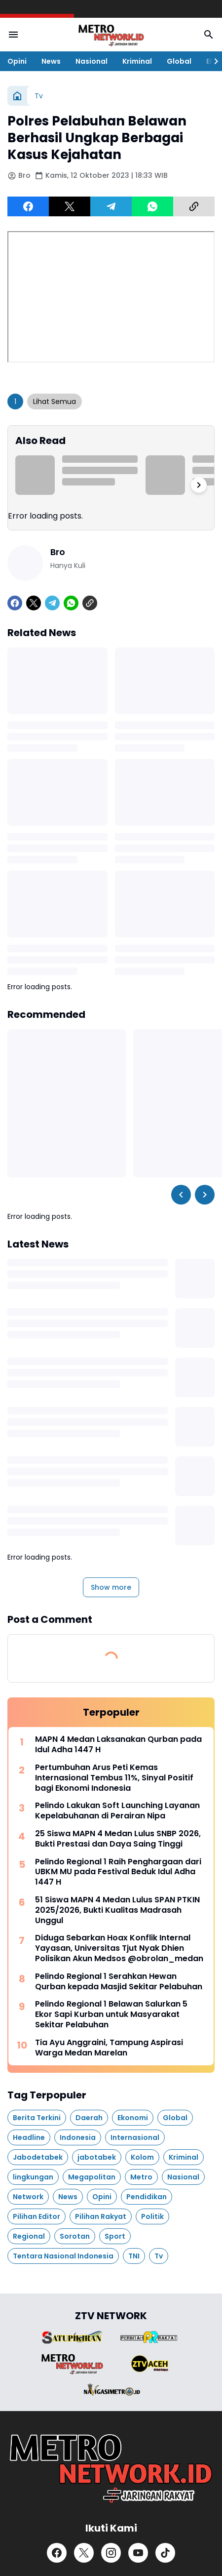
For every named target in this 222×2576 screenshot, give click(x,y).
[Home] (17, 96)
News (51, 61)
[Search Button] (209, 34)
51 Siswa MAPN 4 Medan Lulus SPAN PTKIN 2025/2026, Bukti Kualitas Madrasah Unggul (117, 1910)
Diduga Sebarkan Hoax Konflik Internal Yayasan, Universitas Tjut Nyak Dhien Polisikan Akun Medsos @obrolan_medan (119, 1948)
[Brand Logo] (72, 2337)
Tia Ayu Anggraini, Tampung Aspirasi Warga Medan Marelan (109, 2048)
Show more (111, 1587)
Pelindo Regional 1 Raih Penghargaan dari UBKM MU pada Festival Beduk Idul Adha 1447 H (118, 1872)
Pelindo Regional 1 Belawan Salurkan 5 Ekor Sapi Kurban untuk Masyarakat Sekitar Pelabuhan (111, 2014)
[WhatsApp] (152, 206)
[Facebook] (28, 206)
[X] (69, 206)
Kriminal (137, 61)
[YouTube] (138, 2553)
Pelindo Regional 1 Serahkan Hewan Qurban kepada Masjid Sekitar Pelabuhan (118, 1982)
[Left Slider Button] (181, 1195)
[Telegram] (111, 206)
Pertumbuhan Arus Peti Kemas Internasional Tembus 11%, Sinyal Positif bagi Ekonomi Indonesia (114, 1778)
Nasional (91, 61)
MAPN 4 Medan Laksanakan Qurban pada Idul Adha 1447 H (118, 1744)
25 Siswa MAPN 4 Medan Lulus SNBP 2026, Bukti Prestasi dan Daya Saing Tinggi (118, 1839)
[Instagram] (111, 2553)
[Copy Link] (194, 206)
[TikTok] (165, 2553)
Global (179, 61)
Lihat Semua (54, 401)
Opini (17, 61)
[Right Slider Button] (212, 61)
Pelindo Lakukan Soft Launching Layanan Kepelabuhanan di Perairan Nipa (117, 1811)
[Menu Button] (13, 34)
